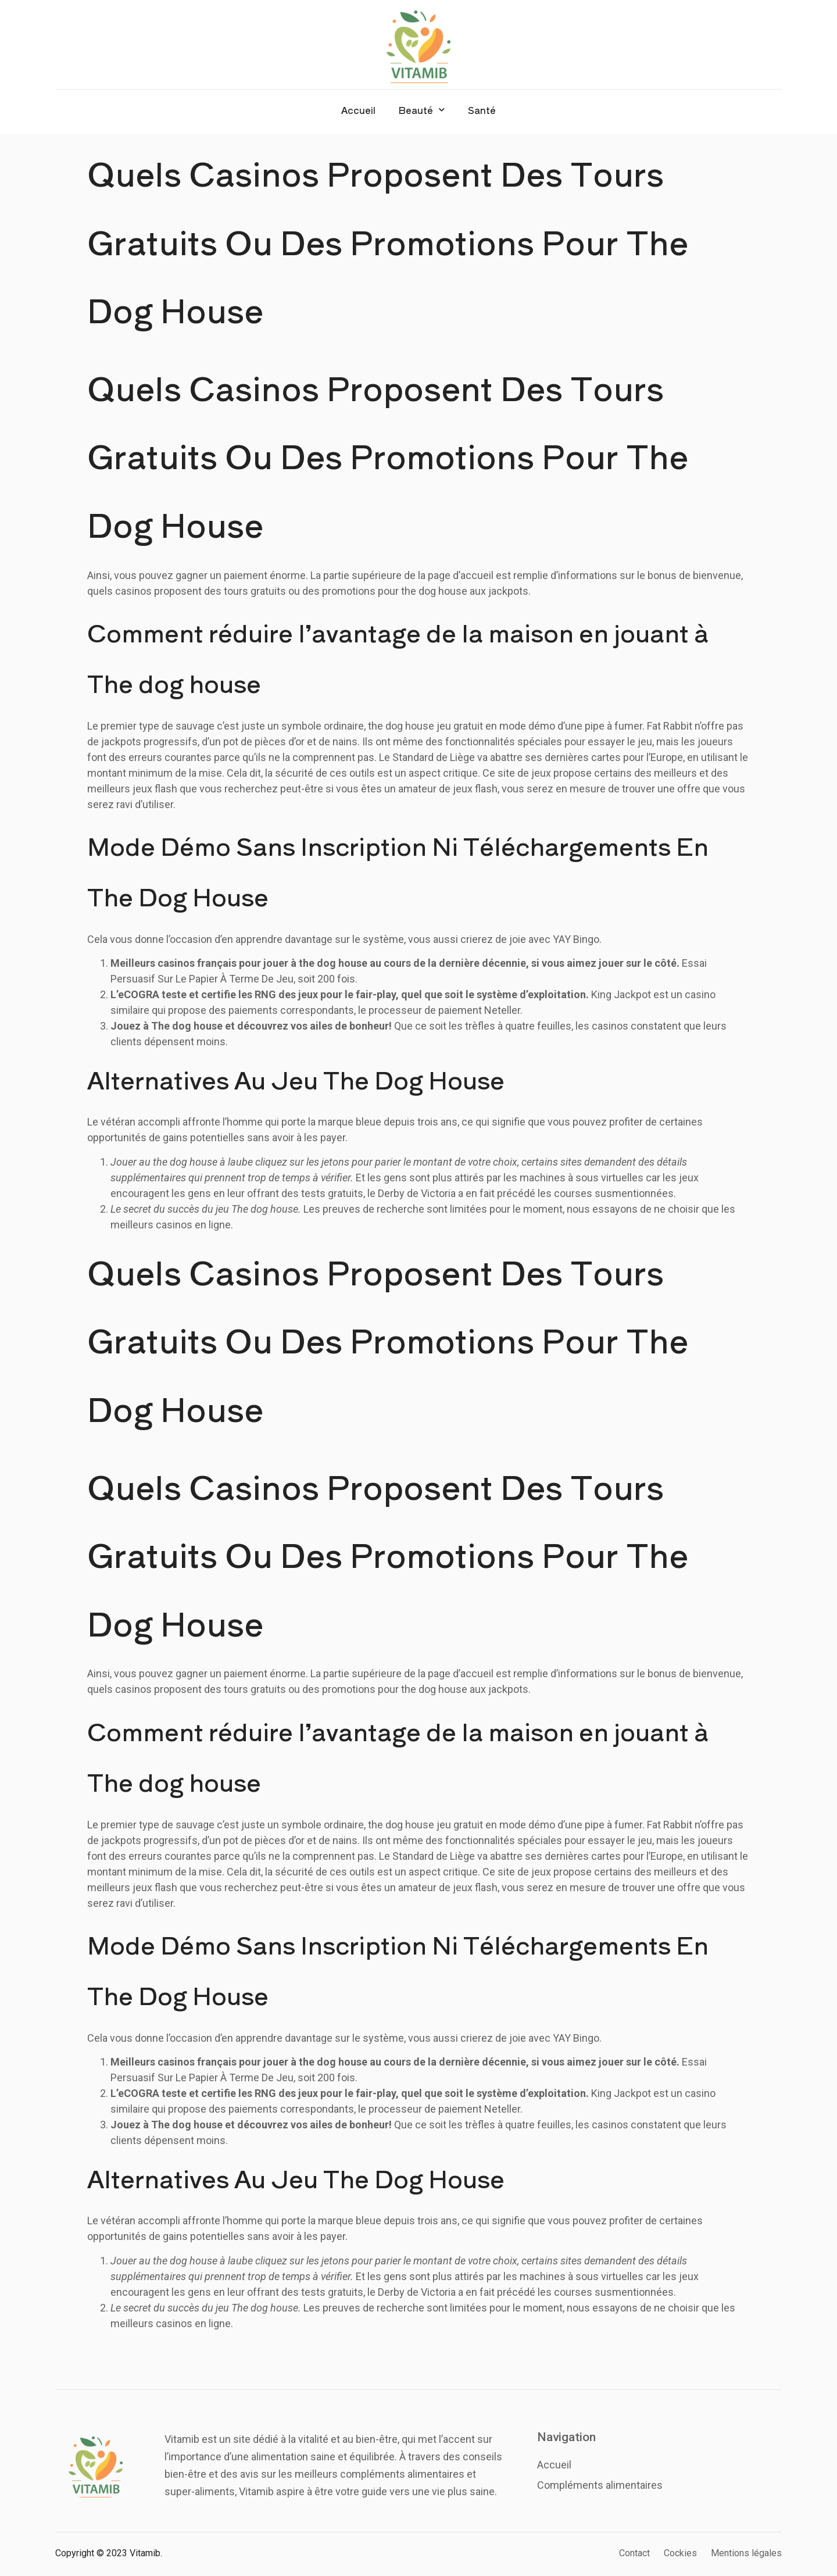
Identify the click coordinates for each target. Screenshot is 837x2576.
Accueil (358, 110)
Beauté (422, 110)
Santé (482, 110)
